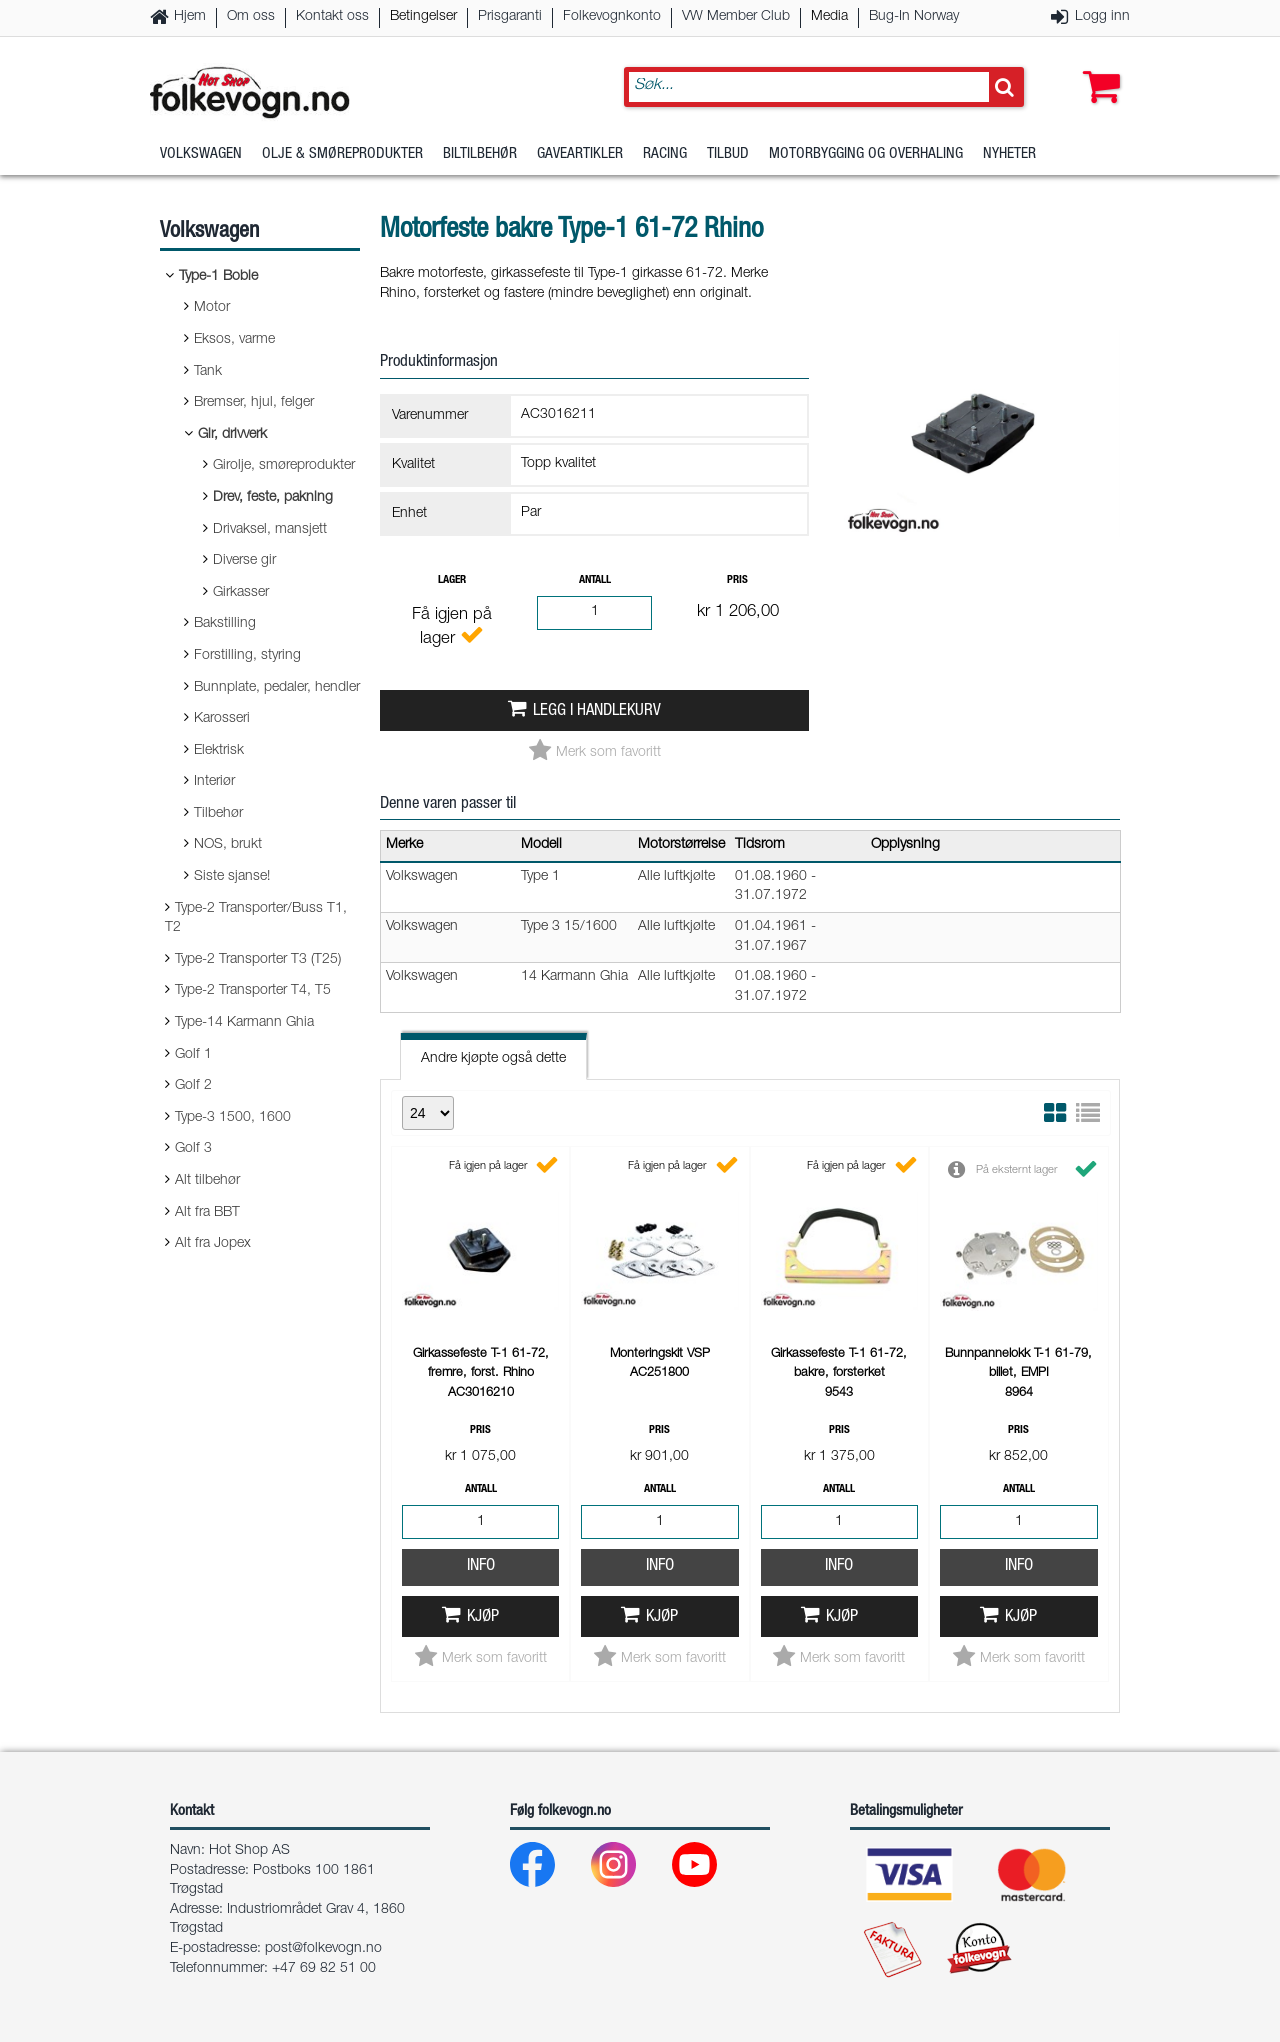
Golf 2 (193, 1086)
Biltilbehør (480, 154)
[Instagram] (629, 1869)
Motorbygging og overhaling (866, 154)
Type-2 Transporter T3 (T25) (258, 960)
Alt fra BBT (207, 1213)
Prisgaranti (510, 17)
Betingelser (423, 17)
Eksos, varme (234, 340)
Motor (212, 308)
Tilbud (728, 154)
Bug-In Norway (914, 17)
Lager (452, 580)
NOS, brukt (228, 845)
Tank (208, 372)
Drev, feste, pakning (273, 498)
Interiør (214, 782)
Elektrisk (219, 751)
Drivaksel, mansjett (270, 530)
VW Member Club (736, 17)
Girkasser (241, 593)
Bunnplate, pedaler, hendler (277, 688)
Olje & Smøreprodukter (342, 154)
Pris (737, 580)
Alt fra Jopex (213, 1244)
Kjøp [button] (483, 1617)
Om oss (251, 17)
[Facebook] (548, 1869)
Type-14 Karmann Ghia (244, 1023)
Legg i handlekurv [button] (597, 711)
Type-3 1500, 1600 (233, 1118)
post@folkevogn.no (323, 1949)
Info (481, 1566)
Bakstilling (225, 624)
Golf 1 (193, 1055)
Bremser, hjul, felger (254, 403)
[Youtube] (710, 1869)
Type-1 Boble (218, 277)
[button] (1097, 67)
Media (829, 17)
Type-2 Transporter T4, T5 (253, 991)
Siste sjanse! (232, 877)
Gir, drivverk (232, 435)
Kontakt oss (332, 17)
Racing (665, 154)
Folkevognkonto (612, 17)
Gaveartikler (580, 154)
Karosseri (222, 719)
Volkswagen (201, 154)
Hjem (190, 17)
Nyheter (1009, 154)
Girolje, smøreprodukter (284, 466)
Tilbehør (218, 814)
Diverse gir (244, 561)
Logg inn (1102, 17)
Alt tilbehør (207, 1181)
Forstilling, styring (247, 656)
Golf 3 (193, 1149)
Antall (595, 580)
